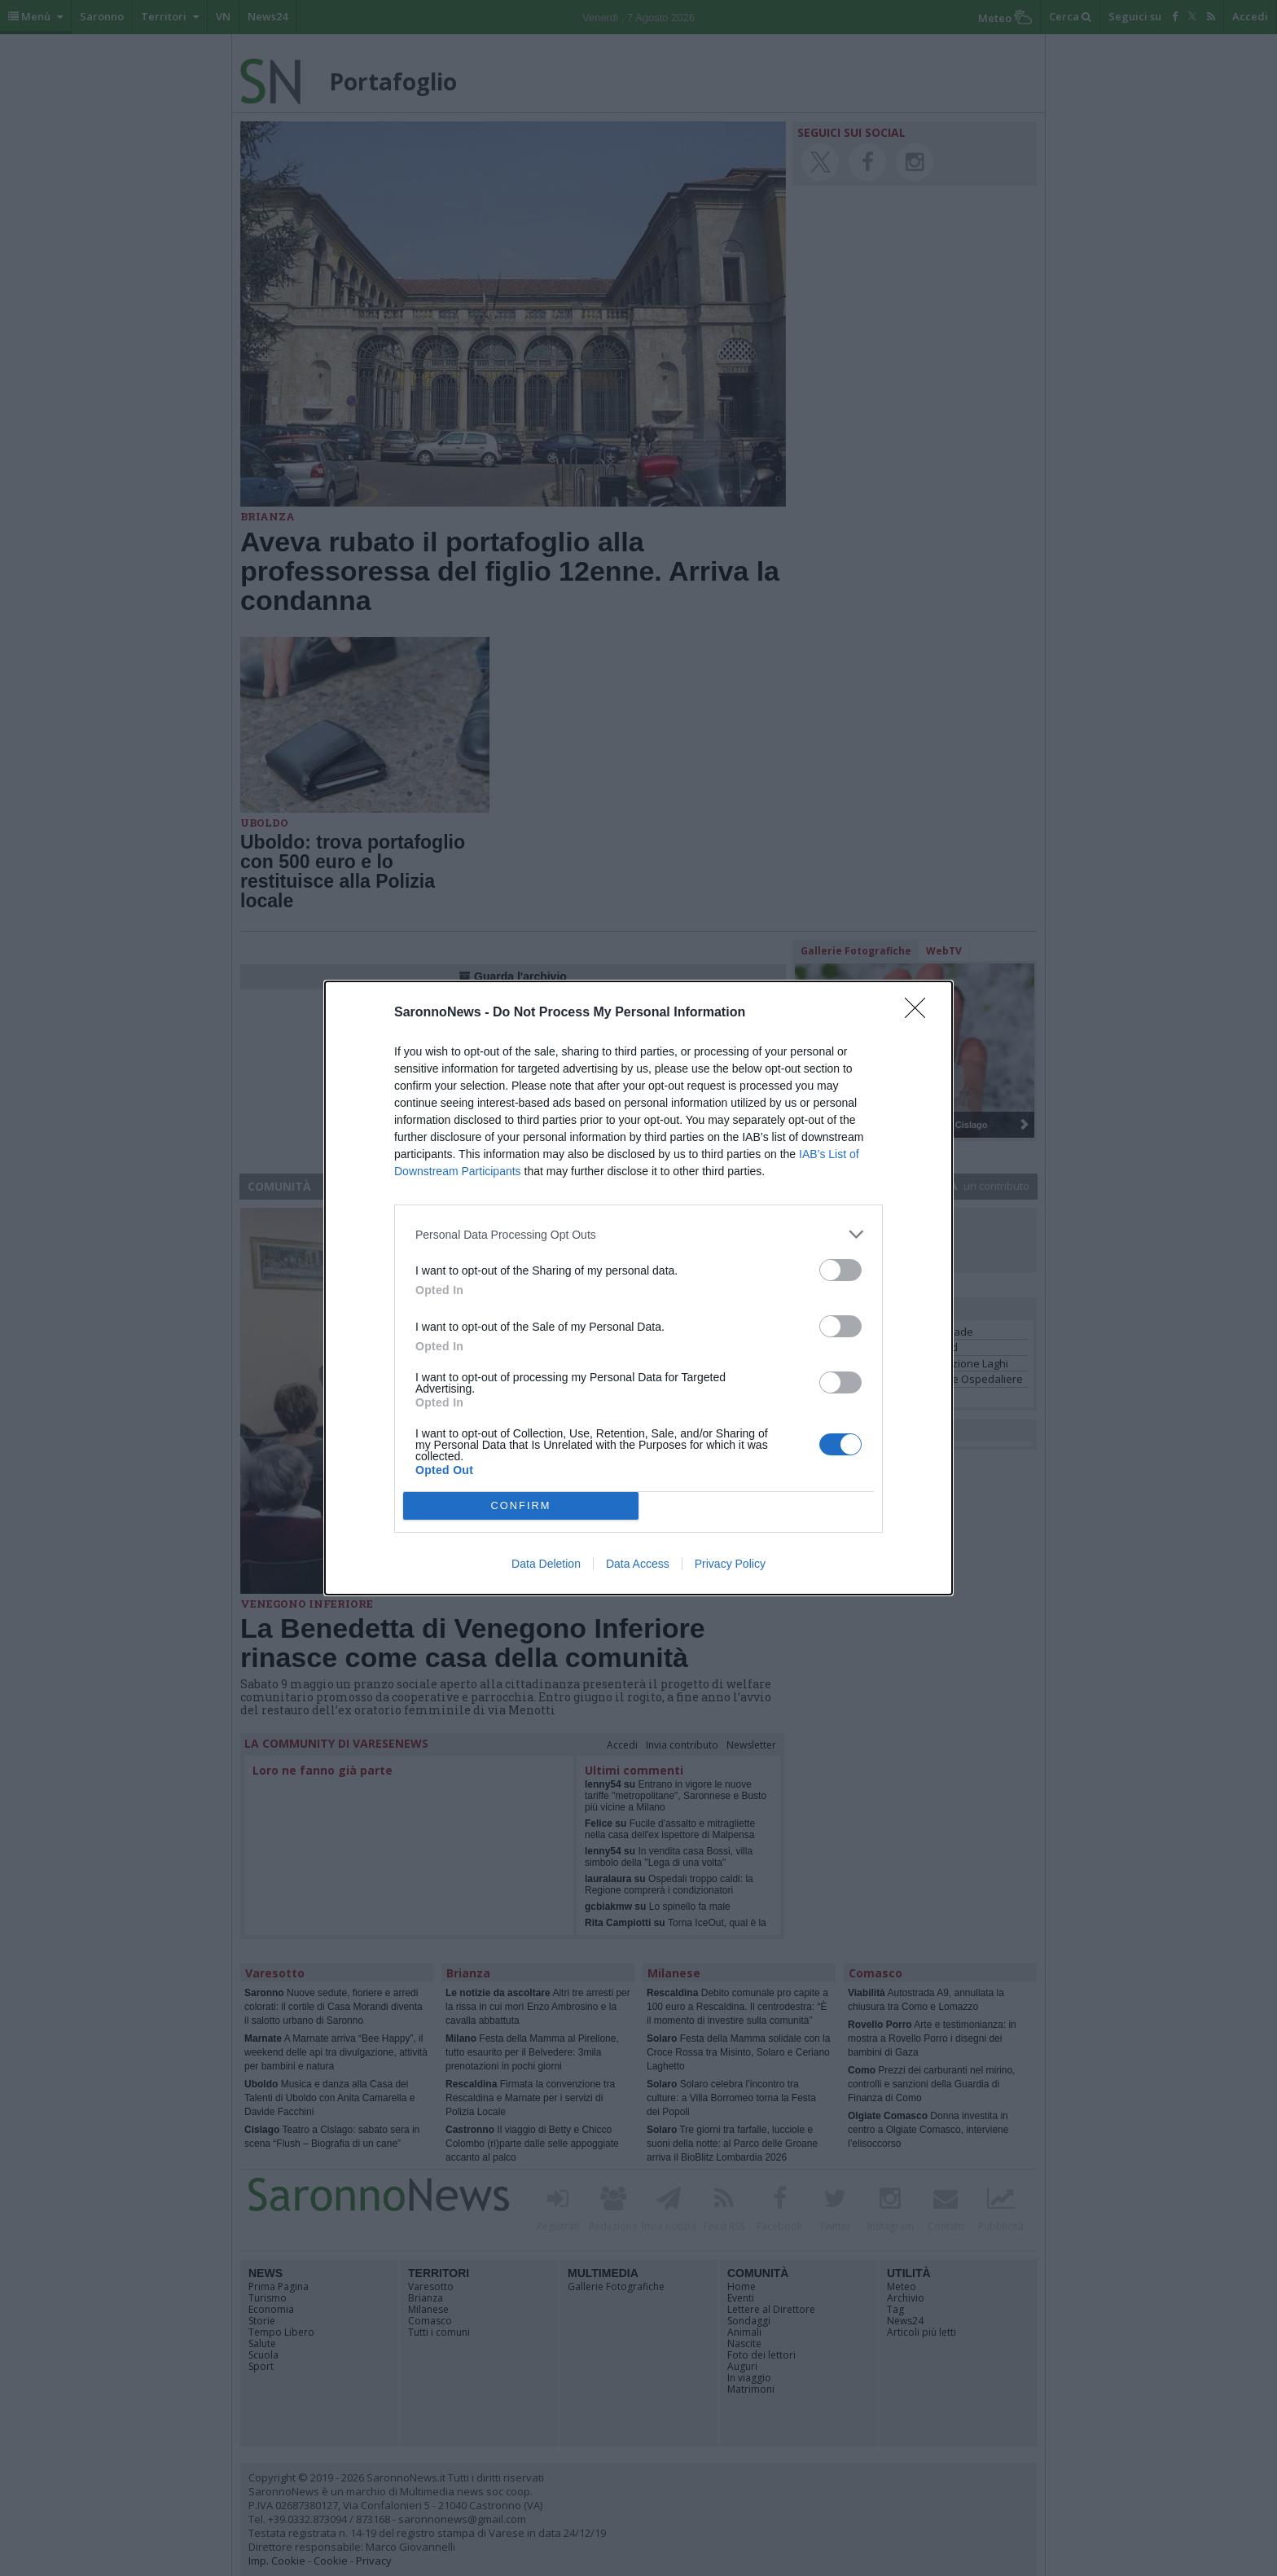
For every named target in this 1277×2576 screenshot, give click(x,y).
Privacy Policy (730, 1563)
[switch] (840, 1270)
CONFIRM (520, 1506)
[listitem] (638, 1234)
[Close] (920, 1013)
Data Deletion (546, 1563)
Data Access (637, 1563)
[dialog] (638, 1288)
